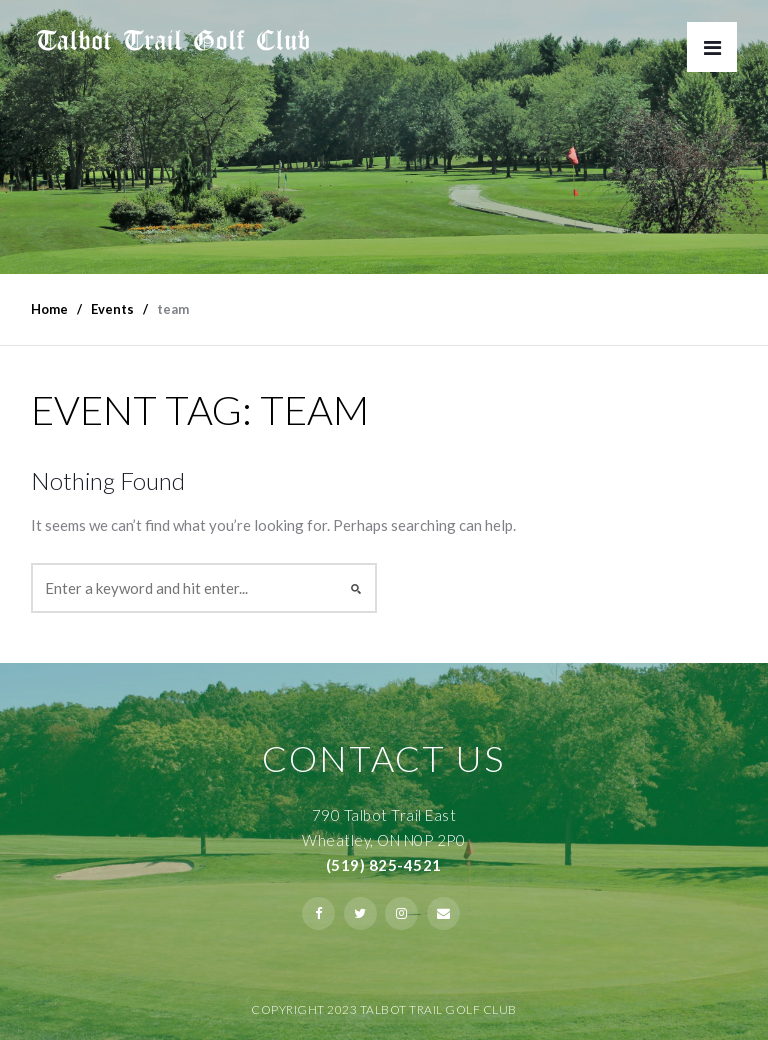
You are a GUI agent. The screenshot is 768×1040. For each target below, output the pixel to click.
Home (49, 309)
